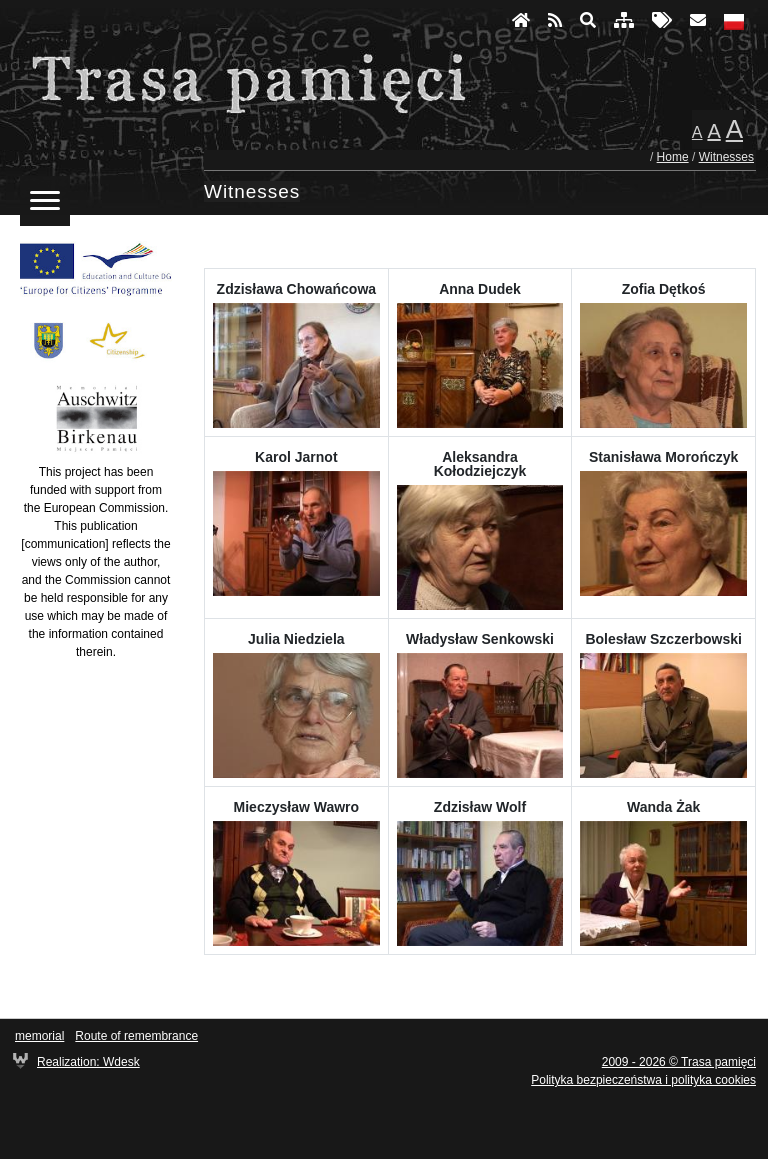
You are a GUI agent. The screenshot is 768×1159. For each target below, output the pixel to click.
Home (673, 157)
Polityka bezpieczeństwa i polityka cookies (643, 1080)
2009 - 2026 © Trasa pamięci (679, 1062)
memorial (39, 1036)
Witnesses (726, 157)
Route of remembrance (136, 1036)
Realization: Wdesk (88, 1062)
